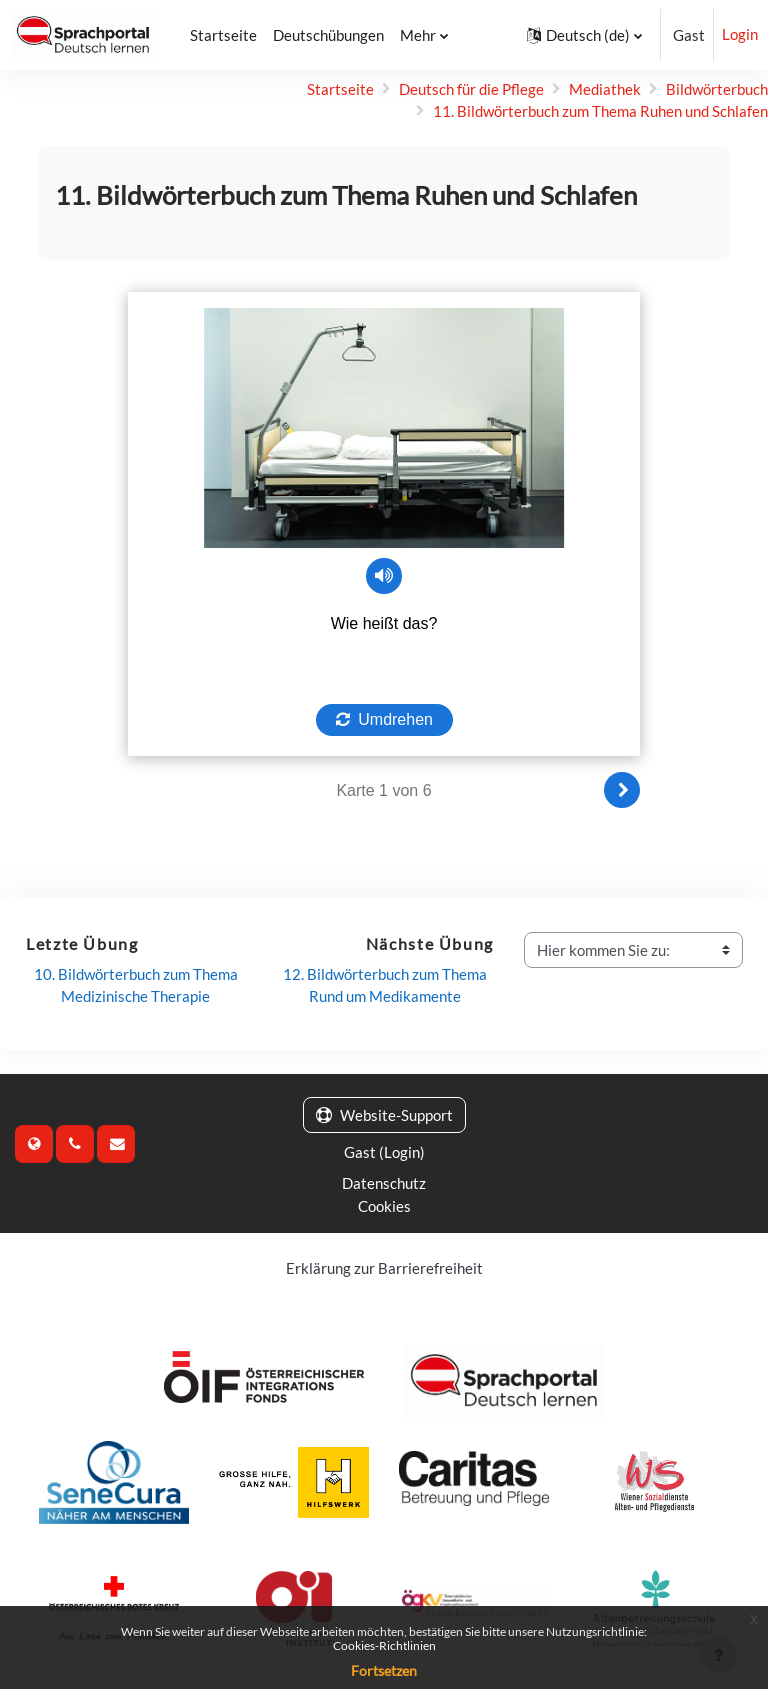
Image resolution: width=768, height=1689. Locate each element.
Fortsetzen (384, 1670)
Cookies (384, 1204)
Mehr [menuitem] (415, 35)
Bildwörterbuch (717, 89)
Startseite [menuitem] (220, 35)
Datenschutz (384, 1182)
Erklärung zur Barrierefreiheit (384, 1265)
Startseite (340, 89)
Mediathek (605, 89)
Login (740, 35)
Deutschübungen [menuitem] (325, 35)
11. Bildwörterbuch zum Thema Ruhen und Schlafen (600, 111)
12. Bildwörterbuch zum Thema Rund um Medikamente (386, 985)
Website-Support (384, 1115)
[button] (584, 35)
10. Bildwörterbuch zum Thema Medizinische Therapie (137, 985)
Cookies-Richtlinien (384, 1645)
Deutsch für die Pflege (471, 89)
